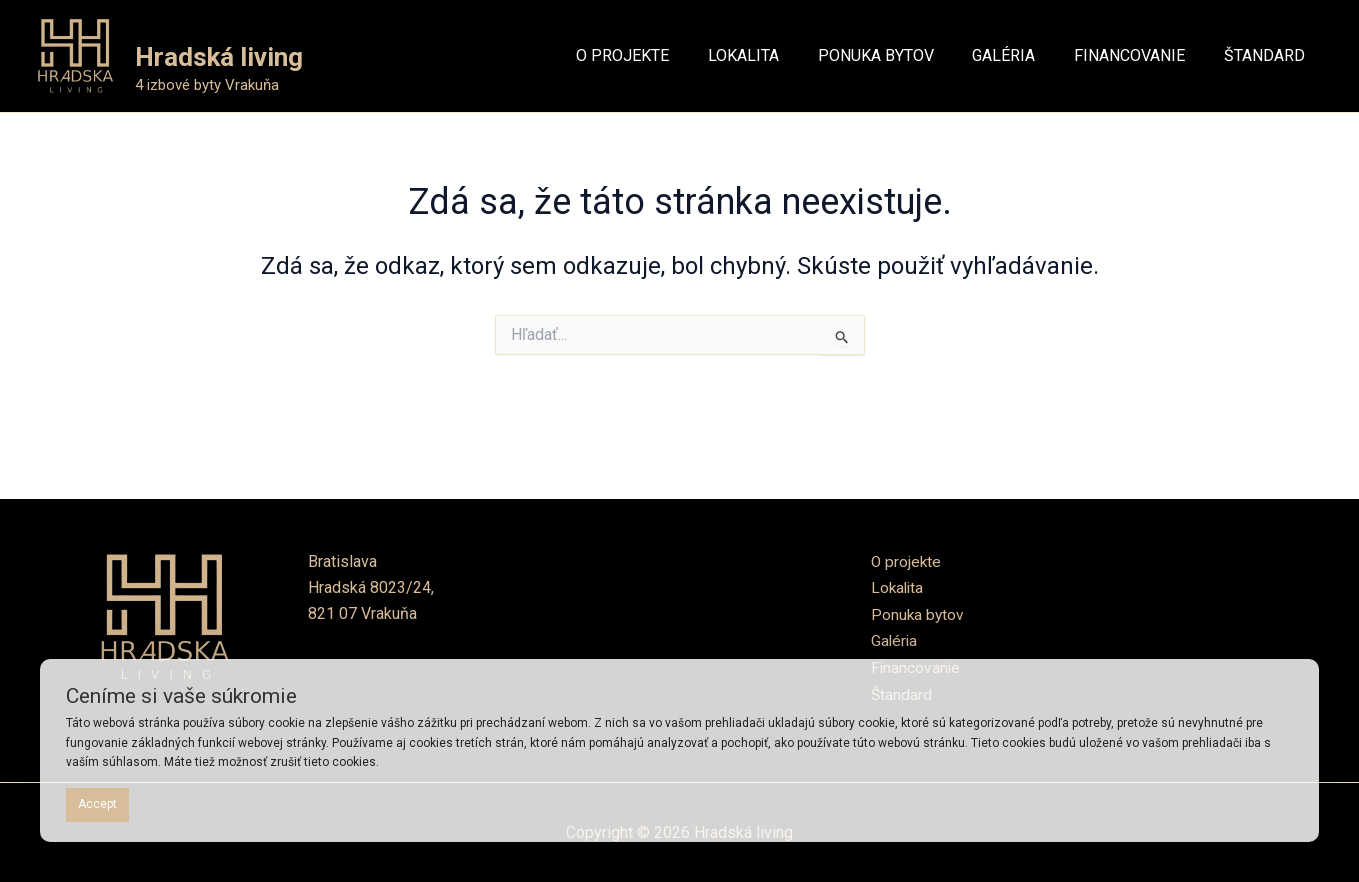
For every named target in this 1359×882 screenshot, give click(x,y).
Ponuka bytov (918, 613)
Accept (97, 804)
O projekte (907, 561)
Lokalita (898, 587)
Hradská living (219, 57)
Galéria (895, 640)
